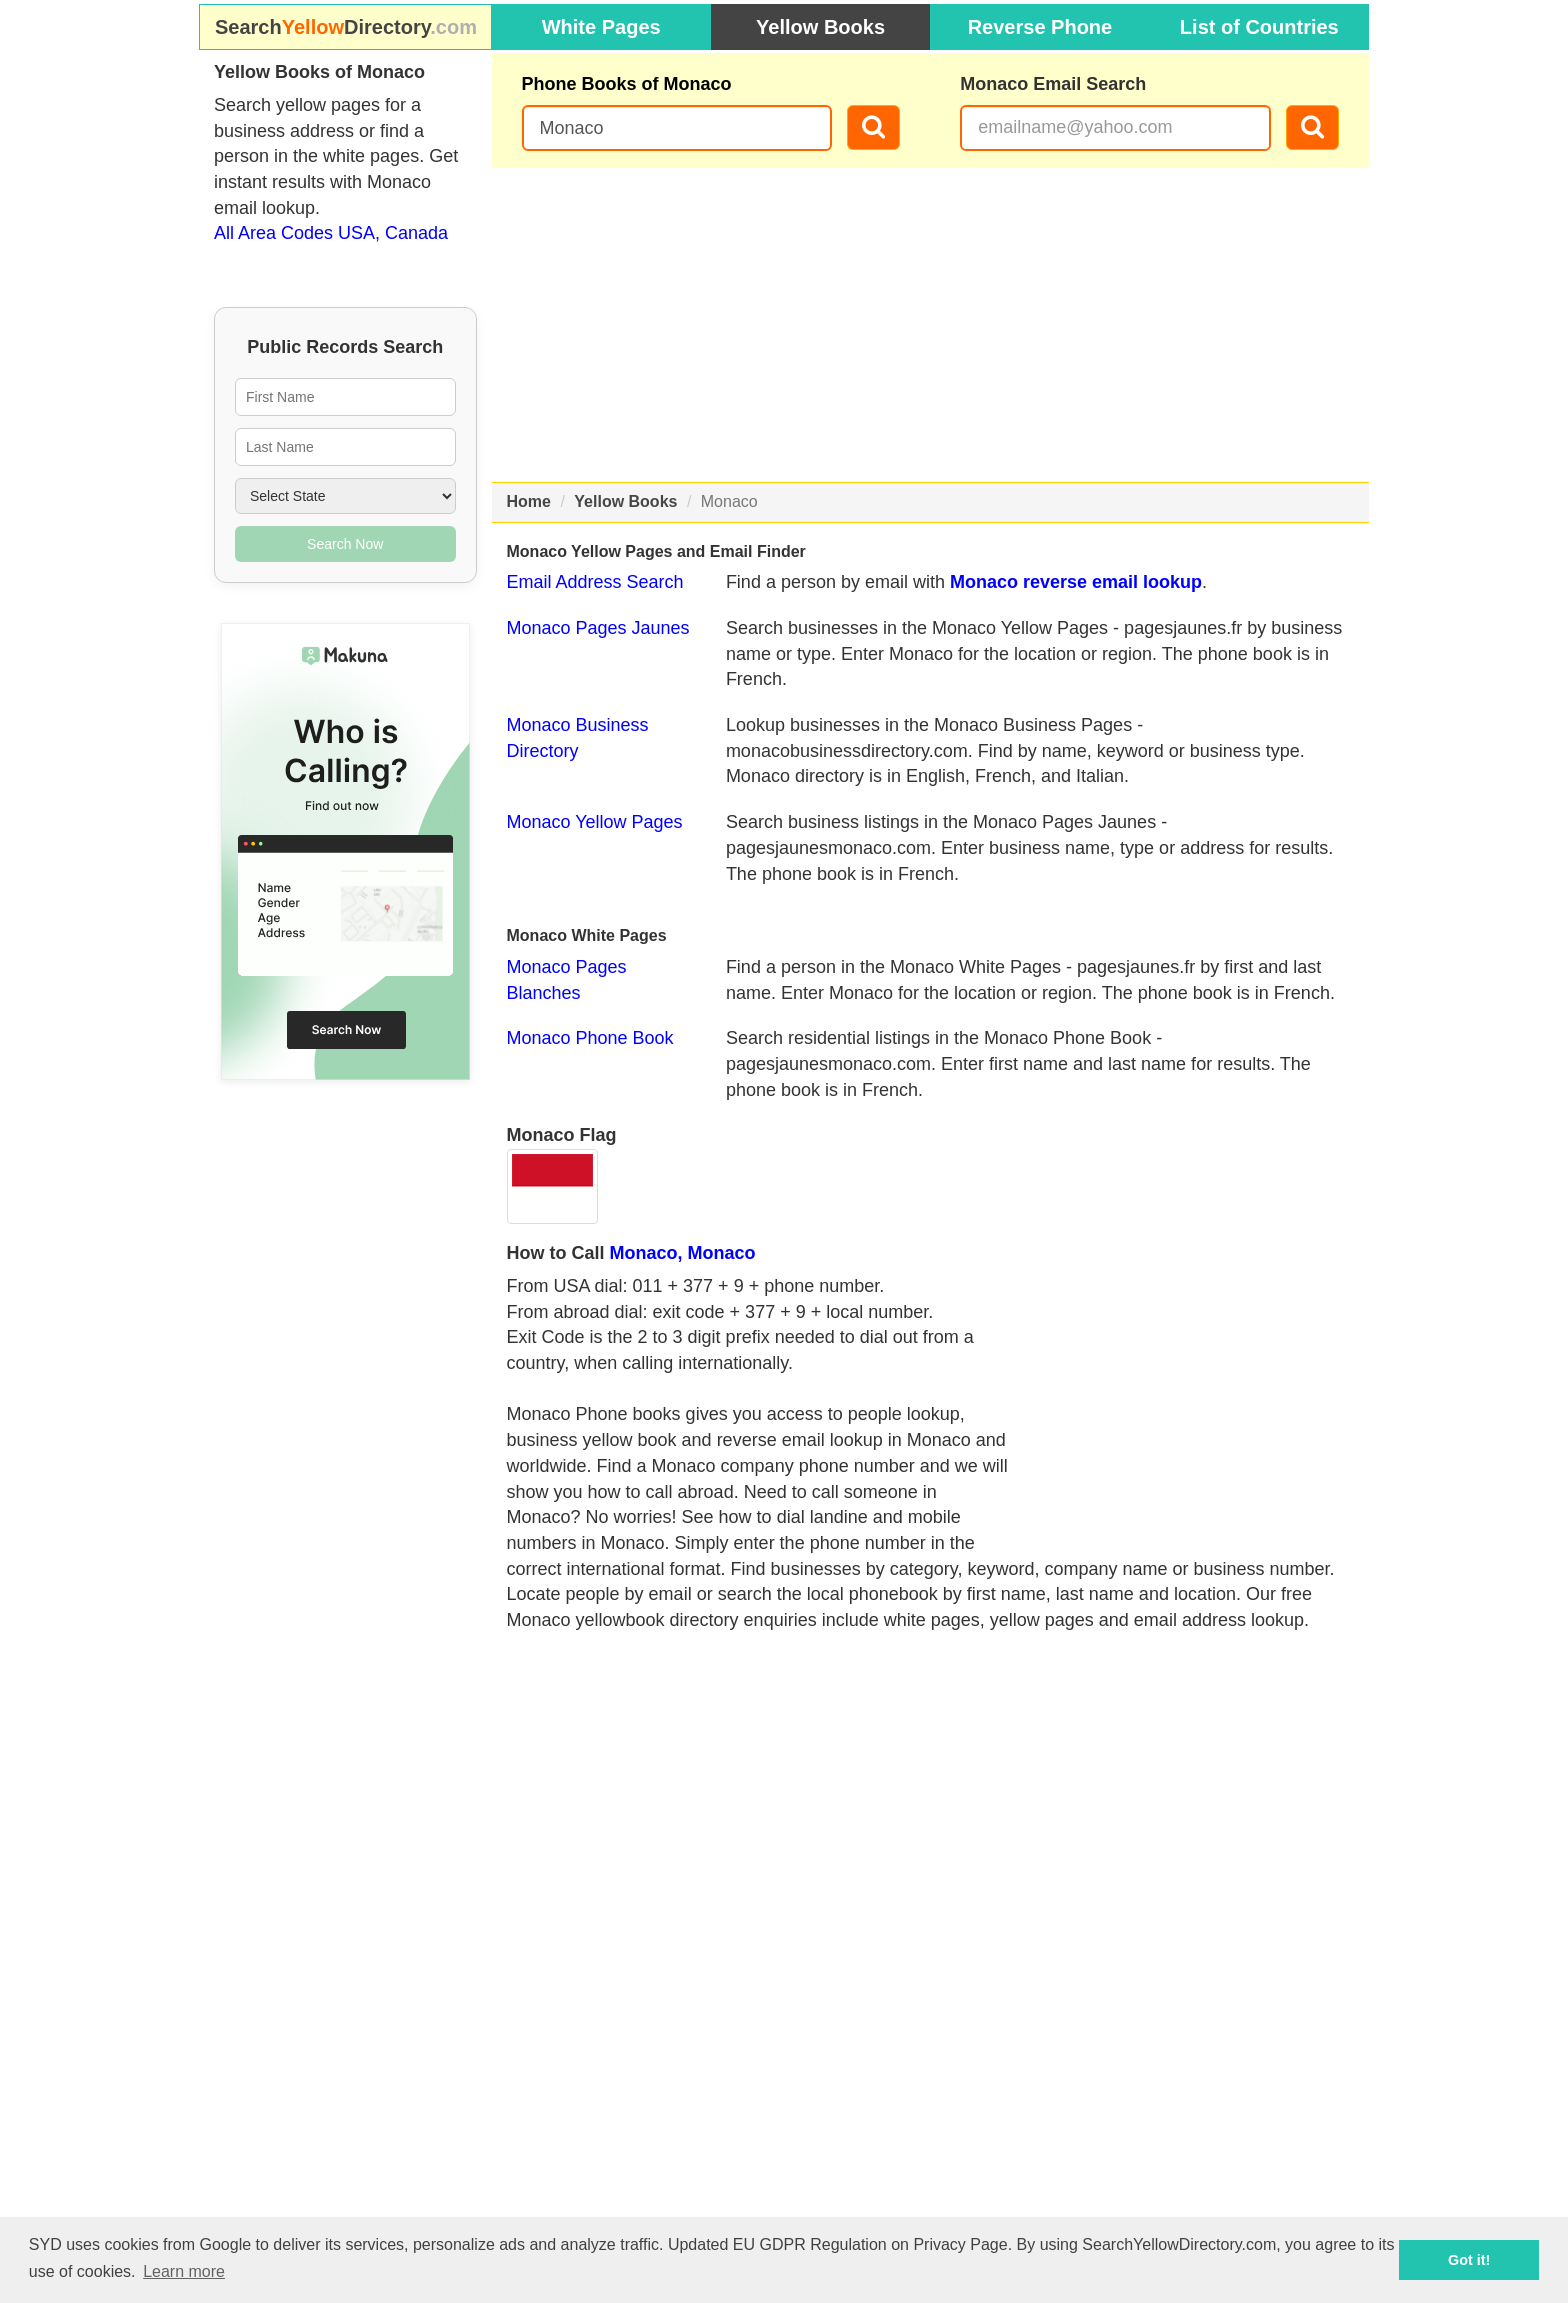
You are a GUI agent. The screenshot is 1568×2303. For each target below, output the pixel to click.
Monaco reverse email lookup (1076, 582)
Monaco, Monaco (683, 1253)
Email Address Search (595, 582)
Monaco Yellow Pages (595, 822)
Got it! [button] (1469, 2260)
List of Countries (1259, 27)
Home (529, 501)
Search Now (345, 544)
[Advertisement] (931, 325)
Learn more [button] (184, 2271)
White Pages (601, 27)
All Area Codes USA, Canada (331, 233)
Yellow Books (820, 27)
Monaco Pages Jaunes (598, 628)
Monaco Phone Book (590, 1038)
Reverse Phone (1040, 27)
